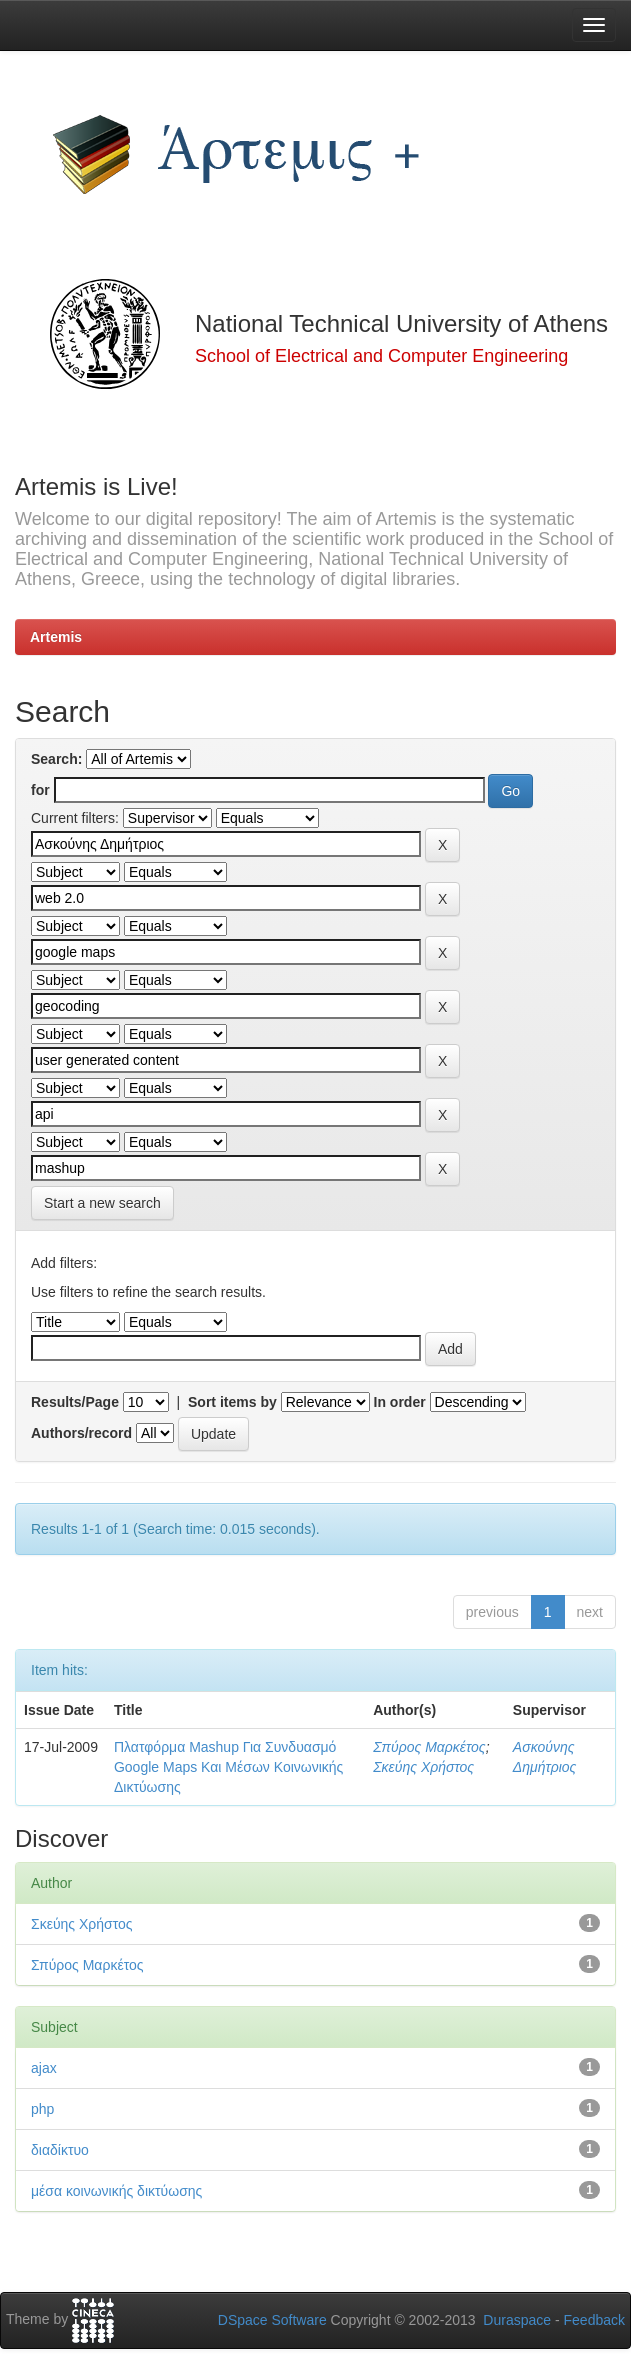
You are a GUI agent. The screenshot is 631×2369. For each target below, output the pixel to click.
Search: (56, 759)
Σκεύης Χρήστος (423, 1767)
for (40, 790)
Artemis (56, 637)
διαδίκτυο (60, 2150)
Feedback (594, 2320)
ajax (44, 2068)
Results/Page (75, 1402)
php (42, 2109)
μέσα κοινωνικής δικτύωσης (116, 2191)
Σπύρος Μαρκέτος (429, 1747)
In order (400, 1402)
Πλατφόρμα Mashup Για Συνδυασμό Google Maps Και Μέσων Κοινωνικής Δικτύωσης (228, 1767)
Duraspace (517, 2320)
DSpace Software (272, 2320)
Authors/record (81, 1433)
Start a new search (102, 1203)
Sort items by (232, 1402)
